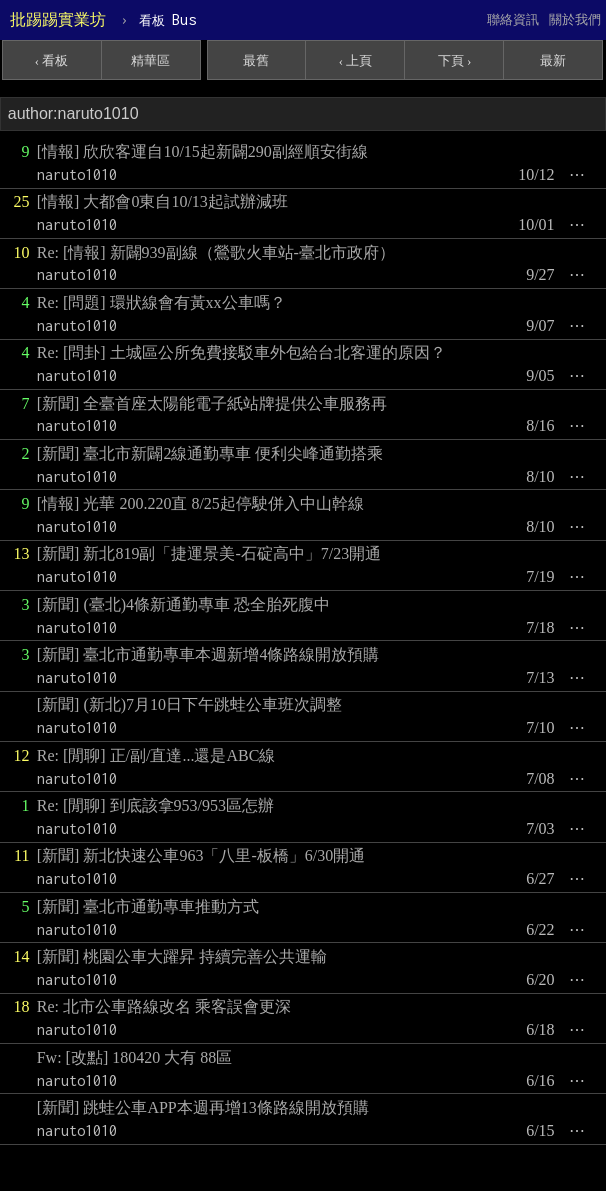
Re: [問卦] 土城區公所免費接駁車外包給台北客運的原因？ (241, 352)
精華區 (150, 60)
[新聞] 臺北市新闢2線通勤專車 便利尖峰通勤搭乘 (210, 453)
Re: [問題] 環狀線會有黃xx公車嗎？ (161, 302)
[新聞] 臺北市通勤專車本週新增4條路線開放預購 (208, 654)
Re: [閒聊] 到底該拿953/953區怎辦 (155, 805)
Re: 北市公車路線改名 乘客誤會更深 (164, 1006)
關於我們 (575, 19)
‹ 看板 (52, 60)
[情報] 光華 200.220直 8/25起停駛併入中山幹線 (200, 503)
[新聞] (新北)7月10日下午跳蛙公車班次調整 (189, 704)
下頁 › (455, 60)
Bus (167, 19)
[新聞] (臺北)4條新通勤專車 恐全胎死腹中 (183, 604)
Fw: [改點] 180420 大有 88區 (135, 1057)
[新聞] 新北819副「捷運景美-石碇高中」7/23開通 (209, 553)
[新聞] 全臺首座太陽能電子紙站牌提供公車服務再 (212, 403)
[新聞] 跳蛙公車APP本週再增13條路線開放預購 (203, 1107)
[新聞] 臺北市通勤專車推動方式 (148, 906)
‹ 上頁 (356, 60)
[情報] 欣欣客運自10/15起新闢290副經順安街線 (202, 151)
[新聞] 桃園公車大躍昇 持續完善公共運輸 (182, 956)
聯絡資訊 (513, 19)
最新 (553, 60)
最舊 (256, 60)
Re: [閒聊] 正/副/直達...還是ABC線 (156, 755)
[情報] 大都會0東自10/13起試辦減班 (162, 201)
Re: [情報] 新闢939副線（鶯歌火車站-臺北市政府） (216, 252)
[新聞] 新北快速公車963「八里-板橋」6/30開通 (201, 855)
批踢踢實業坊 (58, 19)
